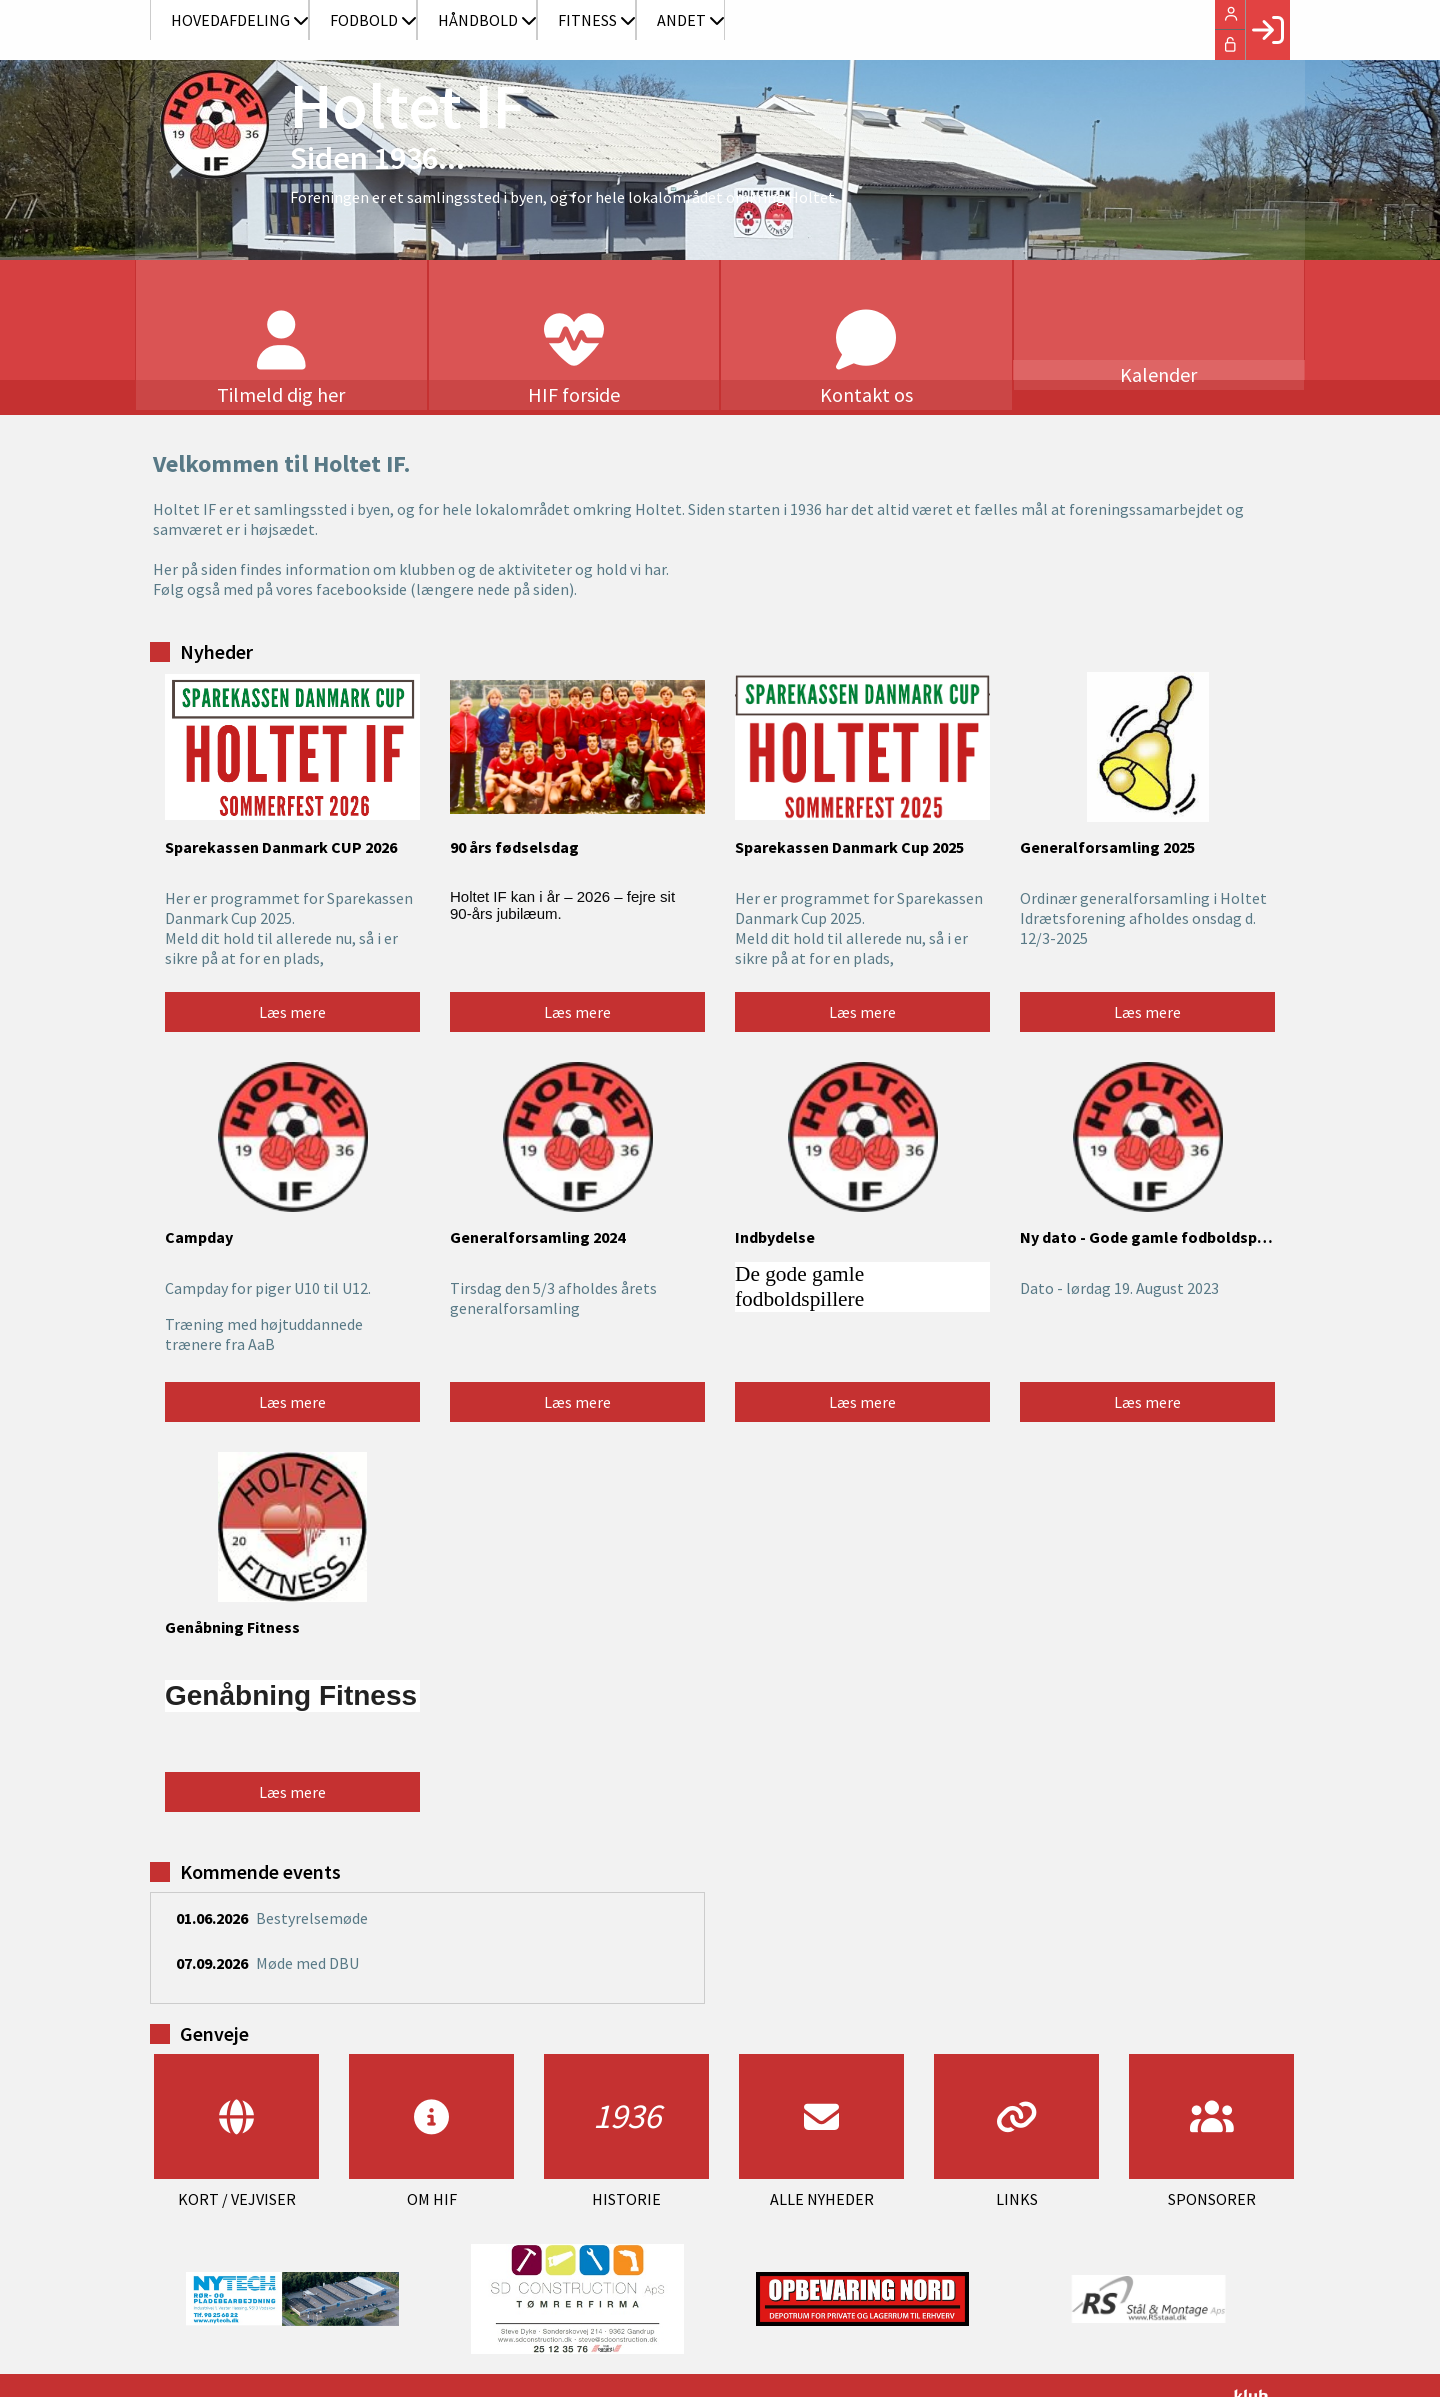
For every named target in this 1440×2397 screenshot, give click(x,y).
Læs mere (292, 972)
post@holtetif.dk (595, 2365)
